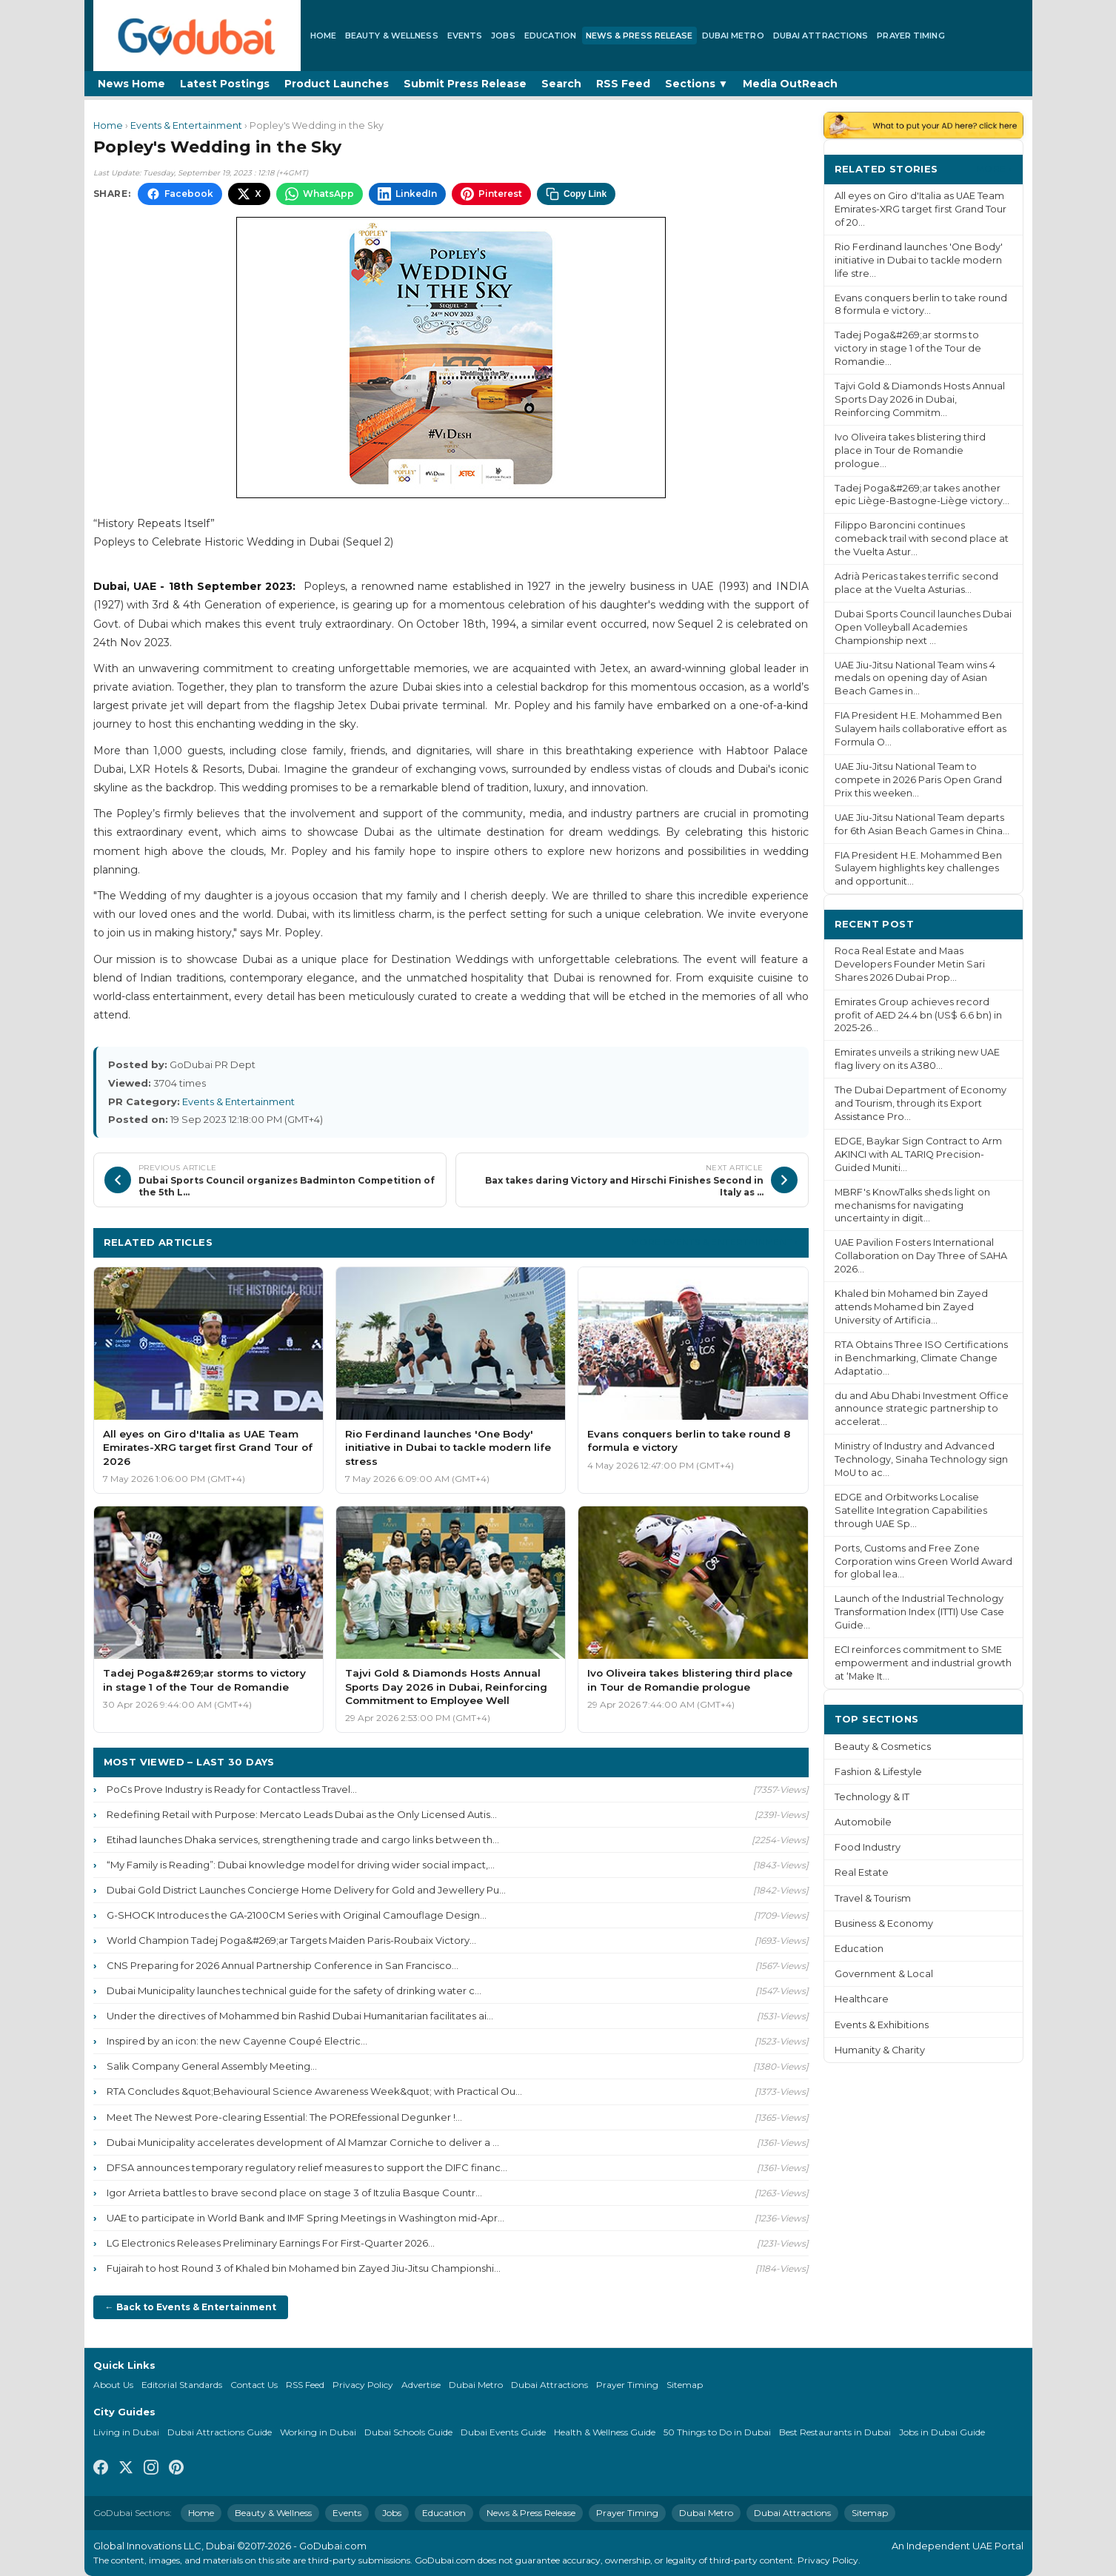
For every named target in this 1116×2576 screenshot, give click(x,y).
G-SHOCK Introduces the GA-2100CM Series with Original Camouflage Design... (297, 1915)
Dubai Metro (733, 35)
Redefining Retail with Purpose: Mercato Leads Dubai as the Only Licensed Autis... (302, 1814)
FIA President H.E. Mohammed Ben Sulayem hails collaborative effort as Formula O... (920, 729)
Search (561, 83)
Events (465, 35)
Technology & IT (872, 1796)
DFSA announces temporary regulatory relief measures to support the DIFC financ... (307, 2167)
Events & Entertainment (186, 125)
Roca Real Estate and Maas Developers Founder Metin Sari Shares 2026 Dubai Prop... (910, 964)
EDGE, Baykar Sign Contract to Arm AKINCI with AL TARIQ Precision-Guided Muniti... (918, 1154)
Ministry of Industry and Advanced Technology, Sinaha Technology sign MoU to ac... (921, 1459)
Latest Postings (225, 83)
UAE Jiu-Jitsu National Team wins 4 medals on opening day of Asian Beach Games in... (915, 678)
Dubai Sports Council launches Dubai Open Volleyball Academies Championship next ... (923, 627)
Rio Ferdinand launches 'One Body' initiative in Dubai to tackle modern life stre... (919, 260)
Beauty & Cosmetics (883, 1746)
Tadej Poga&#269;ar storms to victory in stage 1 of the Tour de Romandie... (908, 348)
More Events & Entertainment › (714, 1241)
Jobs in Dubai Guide (942, 2432)
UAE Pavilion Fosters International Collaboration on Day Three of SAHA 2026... (921, 1256)
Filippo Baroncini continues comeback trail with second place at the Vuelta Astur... (922, 538)
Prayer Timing (910, 35)
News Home (131, 83)
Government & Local (884, 1973)
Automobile (863, 1822)
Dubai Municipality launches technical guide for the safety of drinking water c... (294, 1990)
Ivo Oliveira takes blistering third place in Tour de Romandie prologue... (910, 450)
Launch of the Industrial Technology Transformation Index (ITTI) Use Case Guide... (919, 1612)
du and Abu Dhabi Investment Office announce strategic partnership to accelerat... (922, 1409)
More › (994, 168)
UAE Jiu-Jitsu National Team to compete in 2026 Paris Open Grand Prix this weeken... (918, 780)
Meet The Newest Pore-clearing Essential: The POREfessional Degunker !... (284, 2117)
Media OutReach (790, 83)
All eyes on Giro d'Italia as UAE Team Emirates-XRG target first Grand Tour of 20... (920, 209)
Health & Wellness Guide (604, 2432)
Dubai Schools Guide (408, 2432)
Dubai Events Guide (503, 2432)
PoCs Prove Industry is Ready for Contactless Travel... (232, 1789)
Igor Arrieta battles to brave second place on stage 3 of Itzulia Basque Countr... (294, 2192)
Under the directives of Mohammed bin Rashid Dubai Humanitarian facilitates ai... (300, 2016)
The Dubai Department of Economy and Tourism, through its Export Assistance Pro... (920, 1103)
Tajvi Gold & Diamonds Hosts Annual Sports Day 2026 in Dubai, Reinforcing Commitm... (920, 399)
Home (323, 35)
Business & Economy (884, 1923)
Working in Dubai (318, 2432)
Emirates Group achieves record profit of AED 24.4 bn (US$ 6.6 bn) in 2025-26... (918, 1015)
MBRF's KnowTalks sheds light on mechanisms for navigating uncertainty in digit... (912, 1205)
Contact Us (254, 2384)
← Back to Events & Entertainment (190, 2306)
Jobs (503, 35)
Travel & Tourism (873, 1898)
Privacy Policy (363, 2384)
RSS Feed (623, 83)
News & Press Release (639, 35)
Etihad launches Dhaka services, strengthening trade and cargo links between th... (303, 1839)
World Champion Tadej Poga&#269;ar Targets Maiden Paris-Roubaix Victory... (291, 1940)
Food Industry (868, 1847)
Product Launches (336, 83)
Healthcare (862, 1999)
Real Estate (862, 1872)
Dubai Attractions (821, 35)
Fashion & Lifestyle (878, 1771)
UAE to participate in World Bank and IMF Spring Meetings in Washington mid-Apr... (305, 2218)
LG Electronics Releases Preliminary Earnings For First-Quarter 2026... (271, 2243)
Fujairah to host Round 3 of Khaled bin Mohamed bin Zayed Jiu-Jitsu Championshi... (304, 2268)
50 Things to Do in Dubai (717, 2432)
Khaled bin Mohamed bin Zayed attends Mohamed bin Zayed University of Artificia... (911, 1307)
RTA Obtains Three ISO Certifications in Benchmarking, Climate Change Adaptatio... (921, 1358)
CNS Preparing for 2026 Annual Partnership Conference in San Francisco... (282, 1965)
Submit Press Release (465, 83)
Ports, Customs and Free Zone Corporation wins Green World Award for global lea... (923, 1561)
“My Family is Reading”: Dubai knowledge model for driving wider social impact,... (301, 1865)
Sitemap (684, 2384)
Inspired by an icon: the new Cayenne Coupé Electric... (237, 2041)
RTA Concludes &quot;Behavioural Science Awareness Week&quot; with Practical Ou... (314, 2091)
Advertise (421, 2384)
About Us (113, 2384)
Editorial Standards (181, 2384)
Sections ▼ (697, 83)
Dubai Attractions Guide (219, 2432)
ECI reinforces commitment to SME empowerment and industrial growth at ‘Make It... (923, 1663)
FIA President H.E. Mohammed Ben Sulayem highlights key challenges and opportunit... (918, 869)
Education (550, 35)
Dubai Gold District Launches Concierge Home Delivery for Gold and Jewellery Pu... (306, 1890)
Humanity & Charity (880, 2050)
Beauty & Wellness (391, 35)
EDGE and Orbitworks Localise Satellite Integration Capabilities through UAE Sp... (911, 1510)
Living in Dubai (126, 2432)
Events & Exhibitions (882, 2024)
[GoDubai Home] (197, 35)
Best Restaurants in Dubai (835, 2432)
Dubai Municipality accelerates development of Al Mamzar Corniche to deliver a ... (303, 2142)
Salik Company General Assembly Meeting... (212, 2066)
